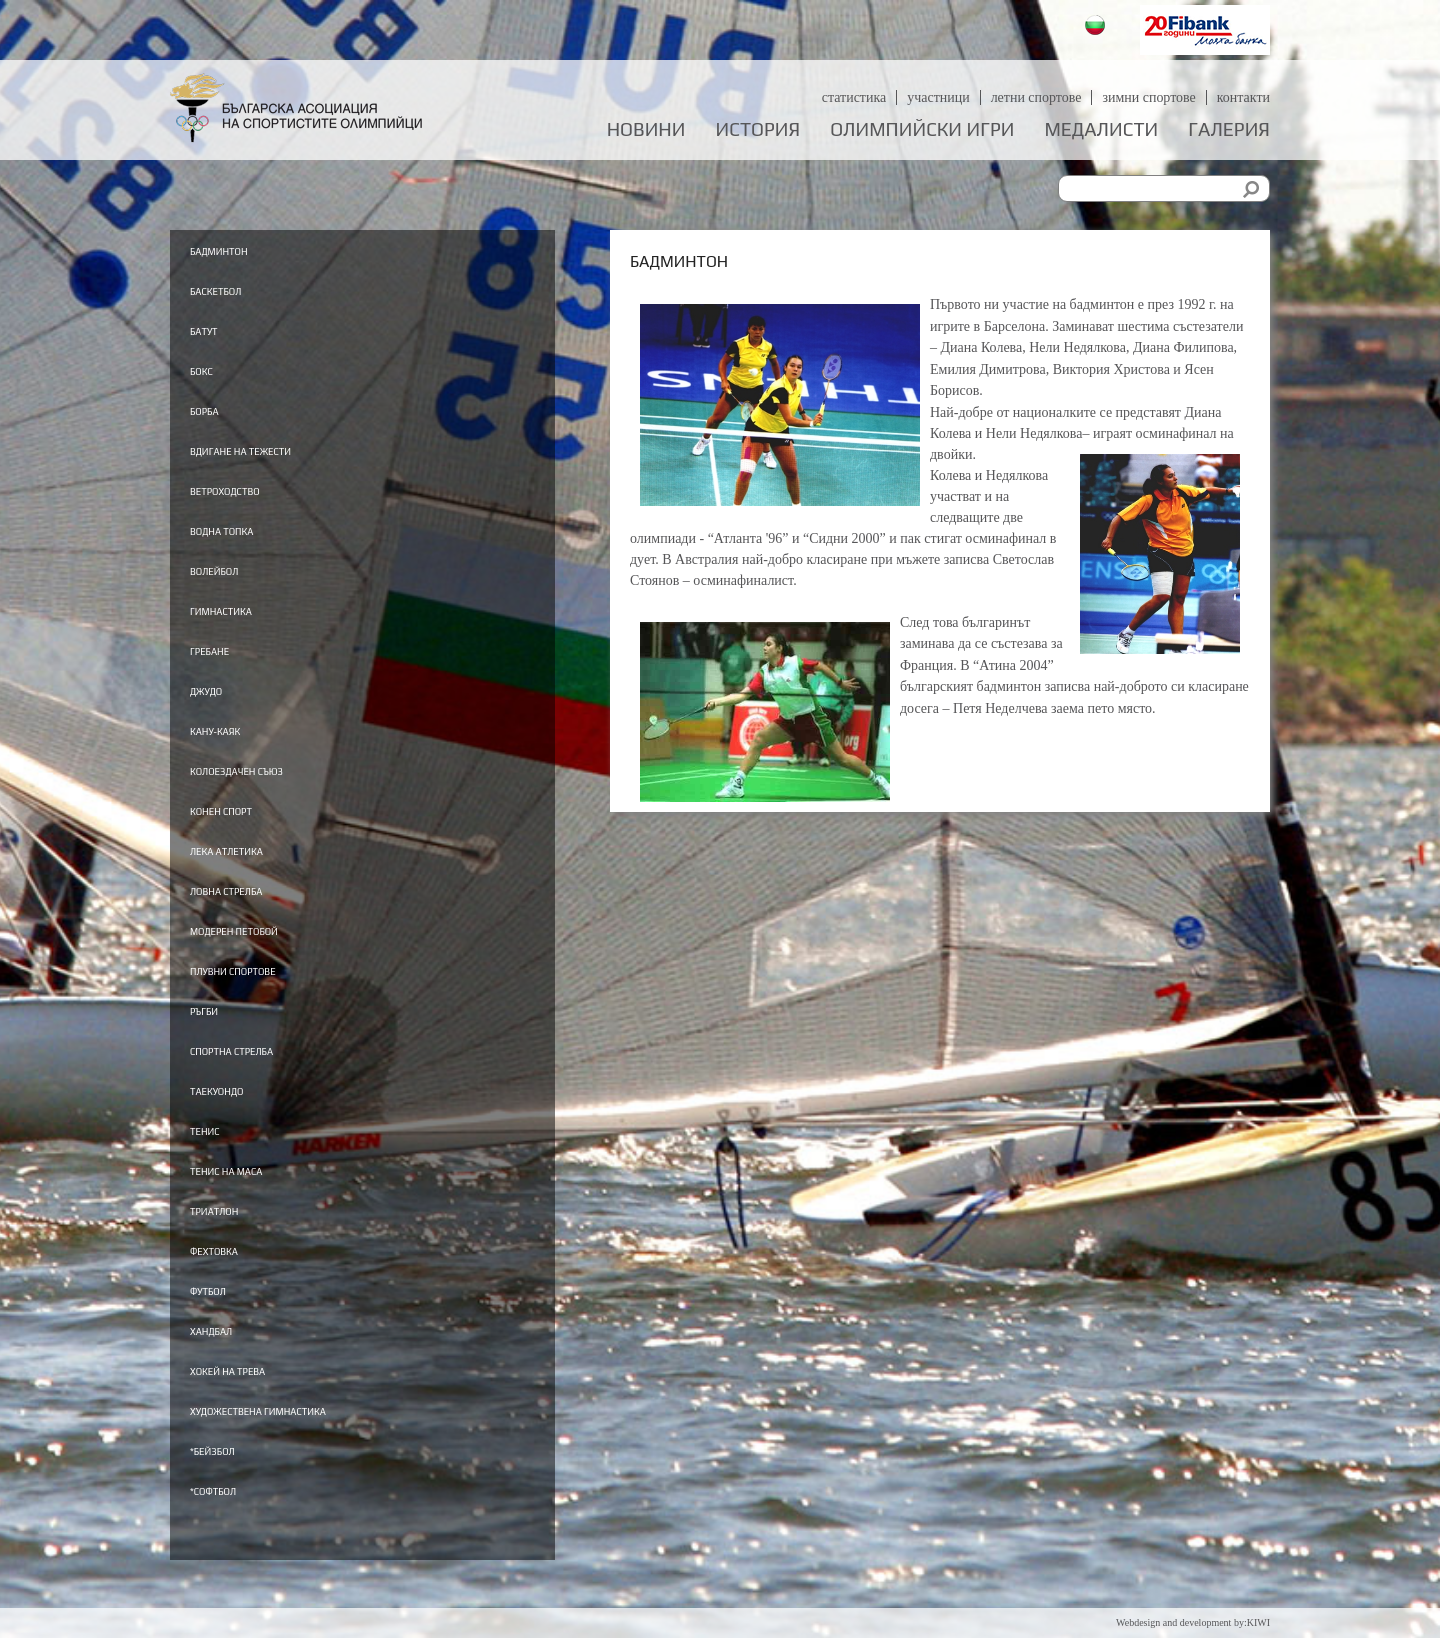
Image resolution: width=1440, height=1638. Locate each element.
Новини (646, 129)
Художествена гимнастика (313, 1454)
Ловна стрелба (255, 914)
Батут (215, 333)
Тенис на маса (255, 1205)
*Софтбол (231, 1537)
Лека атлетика (256, 873)
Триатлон (234, 1246)
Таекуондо (238, 1122)
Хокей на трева (258, 1412)
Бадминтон (242, 250)
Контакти (1243, 97)
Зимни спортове (1149, 97)
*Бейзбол (230, 1495)
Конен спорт (246, 831)
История (758, 129)
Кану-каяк (235, 748)
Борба (216, 416)
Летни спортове (1035, 97)
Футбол (222, 1329)
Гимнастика (246, 624)
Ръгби (215, 1039)
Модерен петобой (269, 956)
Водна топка (247, 541)
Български (1097, 27)
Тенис (217, 1163)
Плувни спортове (267, 997)
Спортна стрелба (265, 1080)
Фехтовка (233, 1288)
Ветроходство (253, 499)
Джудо (219, 707)
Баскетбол (236, 292)
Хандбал (228, 1371)
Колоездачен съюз (274, 790)
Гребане (225, 665)
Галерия (1229, 129)
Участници (938, 97)
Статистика (853, 97)
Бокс (210, 375)
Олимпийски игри (922, 129)
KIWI (1258, 1622)
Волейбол (234, 582)
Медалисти (1101, 129)
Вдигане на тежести (281, 458)
